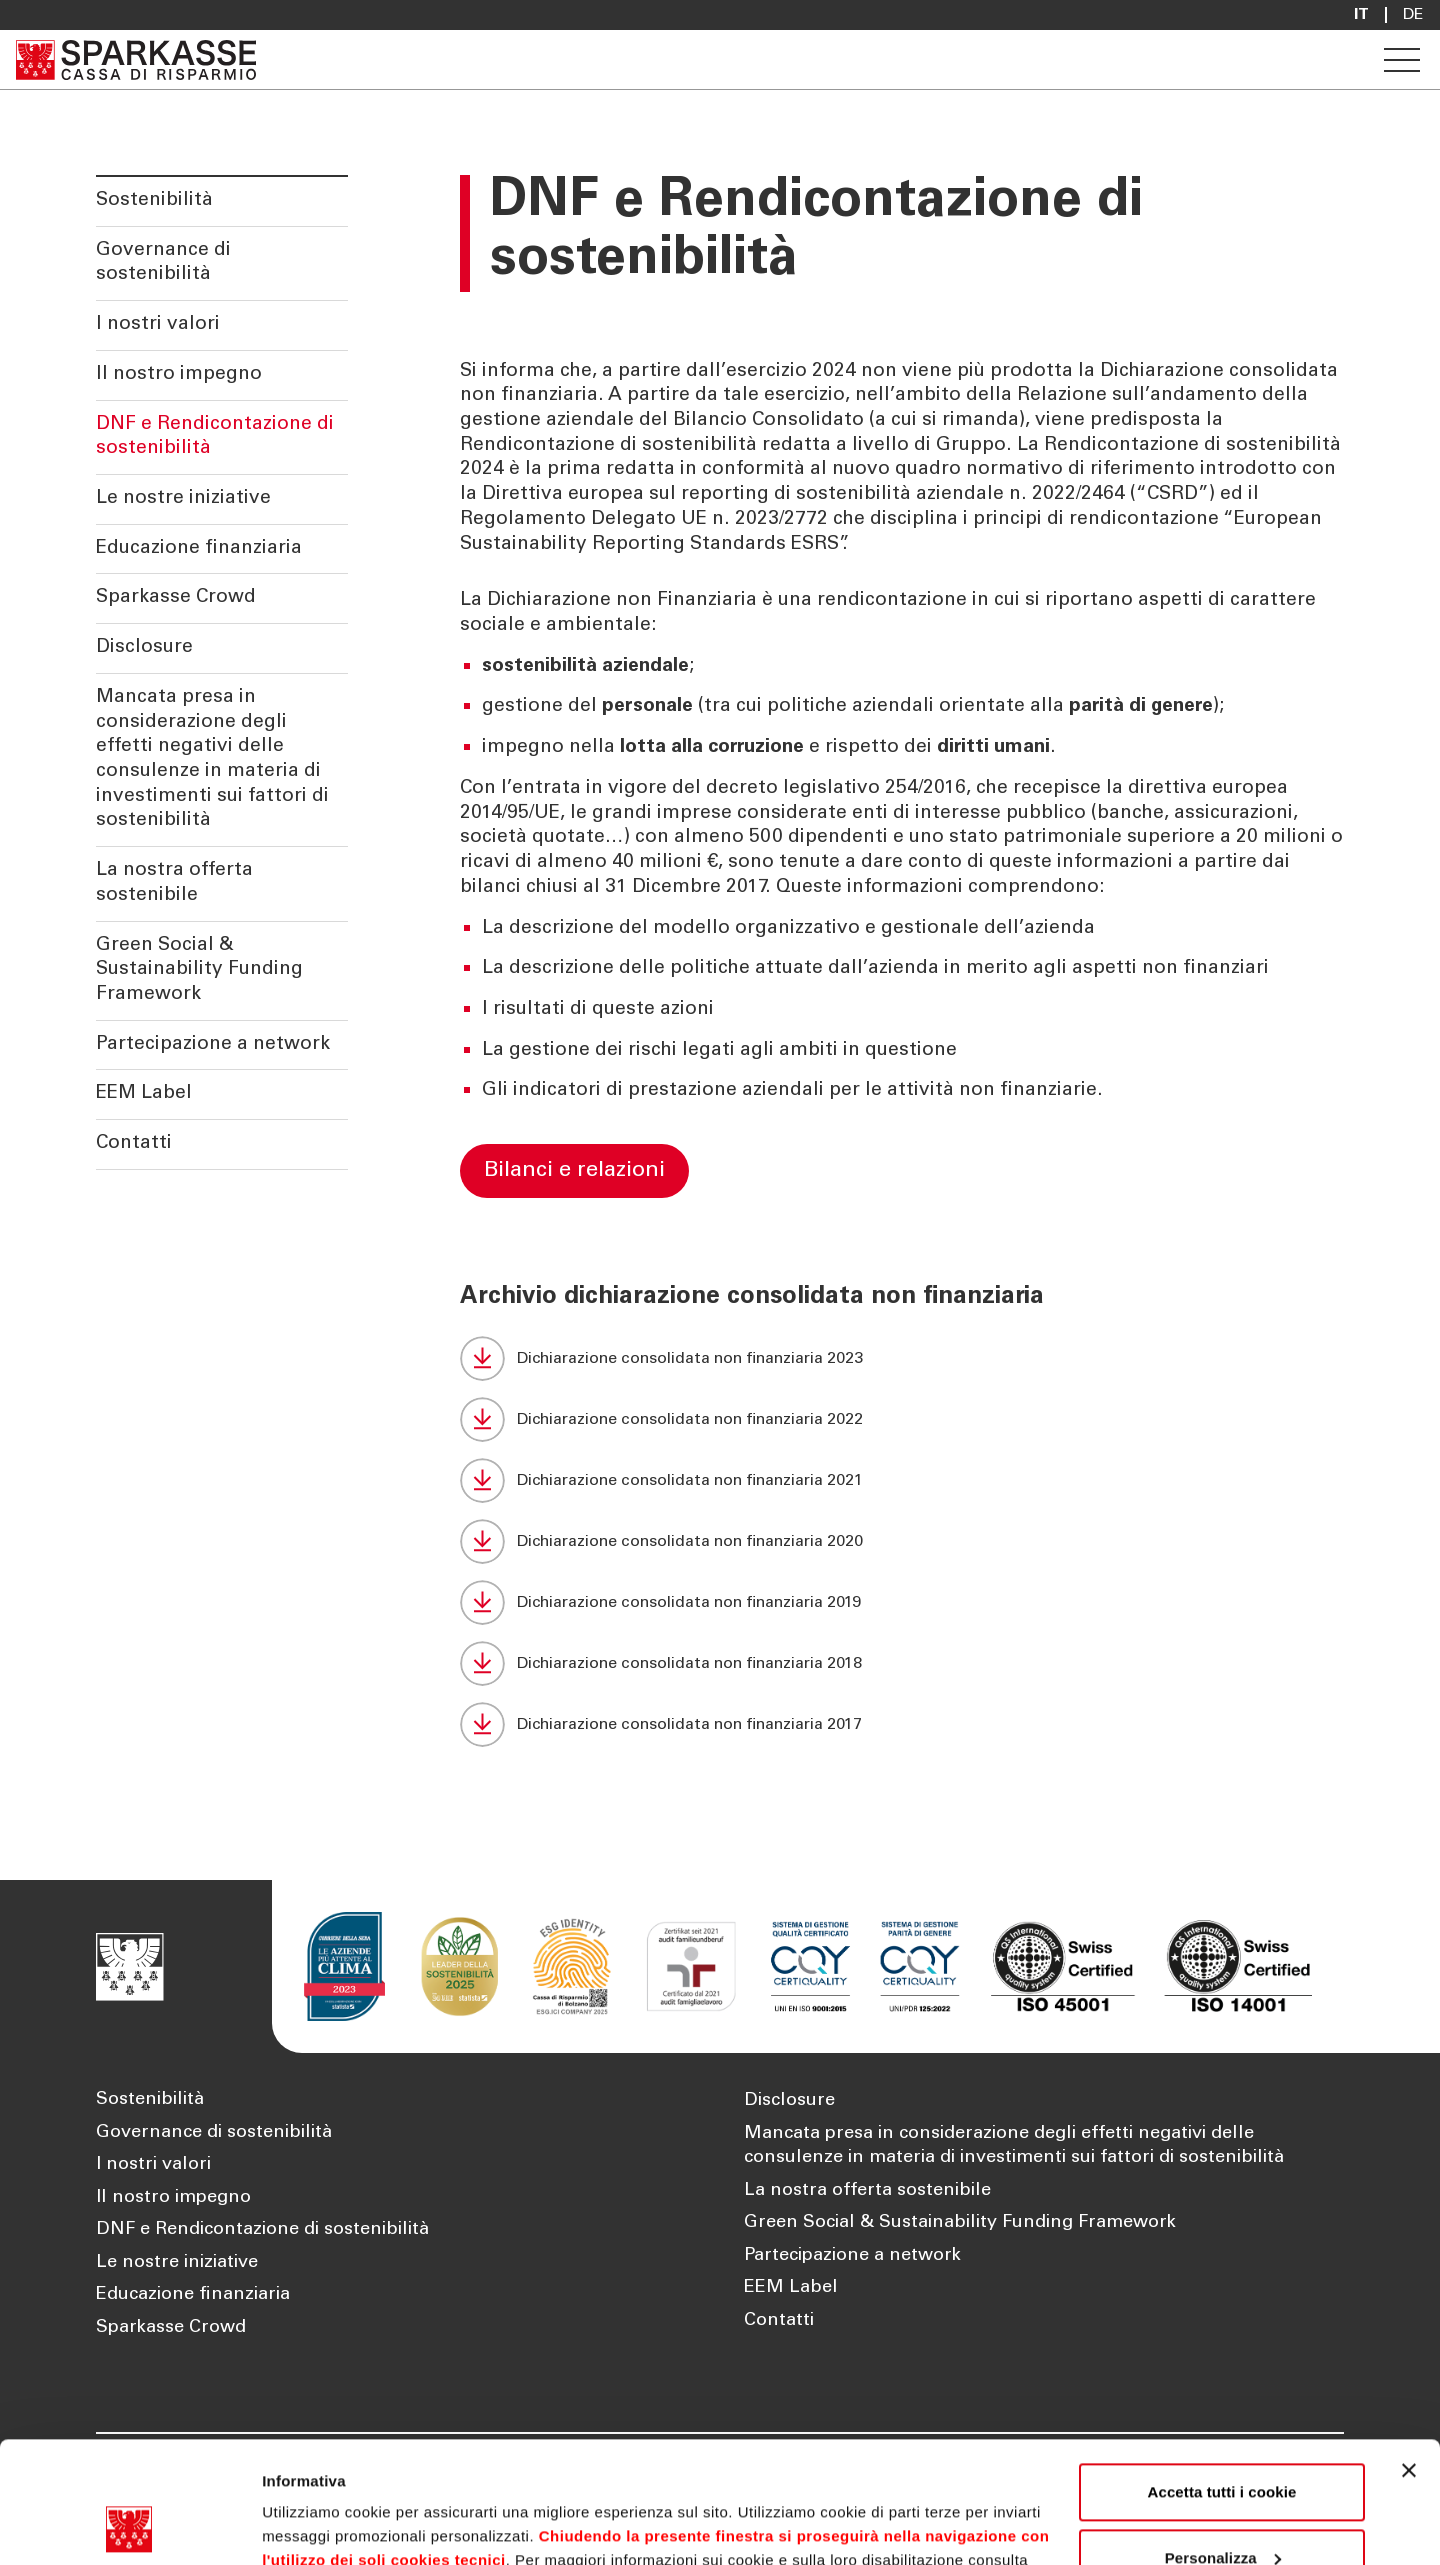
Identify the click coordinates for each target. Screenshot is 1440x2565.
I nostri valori (158, 324)
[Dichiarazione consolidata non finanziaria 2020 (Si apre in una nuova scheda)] (902, 1541)
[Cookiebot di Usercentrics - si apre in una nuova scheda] (129, 2526)
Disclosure (144, 647)
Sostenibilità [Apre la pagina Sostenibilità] (150, 2100)
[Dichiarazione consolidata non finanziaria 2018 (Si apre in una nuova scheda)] (902, 1663)
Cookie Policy (331, 2470)
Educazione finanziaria (199, 548)
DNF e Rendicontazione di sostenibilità (215, 437)
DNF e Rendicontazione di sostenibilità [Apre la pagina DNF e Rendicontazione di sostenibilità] (262, 2230)
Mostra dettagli (316, 2525)
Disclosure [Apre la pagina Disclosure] (789, 2101)
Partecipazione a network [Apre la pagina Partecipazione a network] (852, 2256)
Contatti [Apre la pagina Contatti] (779, 2321)
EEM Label (144, 1093)
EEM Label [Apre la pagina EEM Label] (791, 2288)
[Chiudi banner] (1409, 2357)
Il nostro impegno (179, 374)
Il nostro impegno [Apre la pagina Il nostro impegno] (173, 2198)
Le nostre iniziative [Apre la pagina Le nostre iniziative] (177, 2263)
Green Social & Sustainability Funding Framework (199, 970)
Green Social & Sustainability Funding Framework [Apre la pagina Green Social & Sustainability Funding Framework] (960, 2223)
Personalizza (1223, 2443)
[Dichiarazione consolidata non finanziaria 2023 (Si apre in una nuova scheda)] (902, 1358)
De (1413, 15)
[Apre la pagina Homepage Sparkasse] (136, 59)
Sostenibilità (154, 200)
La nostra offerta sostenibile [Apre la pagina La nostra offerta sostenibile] (867, 2191)
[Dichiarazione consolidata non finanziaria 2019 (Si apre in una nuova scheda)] (902, 1602)
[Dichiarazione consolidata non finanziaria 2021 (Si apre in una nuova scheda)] (902, 1480)
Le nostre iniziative (183, 498)
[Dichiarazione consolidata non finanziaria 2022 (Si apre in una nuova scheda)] (902, 1419)
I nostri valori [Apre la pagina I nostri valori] (153, 2165)
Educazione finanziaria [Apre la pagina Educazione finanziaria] (193, 2295)
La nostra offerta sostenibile (174, 883)
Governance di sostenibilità (163, 263)
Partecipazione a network (213, 1044)
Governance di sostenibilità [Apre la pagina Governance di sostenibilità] (214, 2133)
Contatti (134, 1143)
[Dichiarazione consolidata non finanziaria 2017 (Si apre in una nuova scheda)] (902, 1724)
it (1361, 15)
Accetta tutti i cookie (1222, 2378)
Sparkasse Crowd (176, 597)
